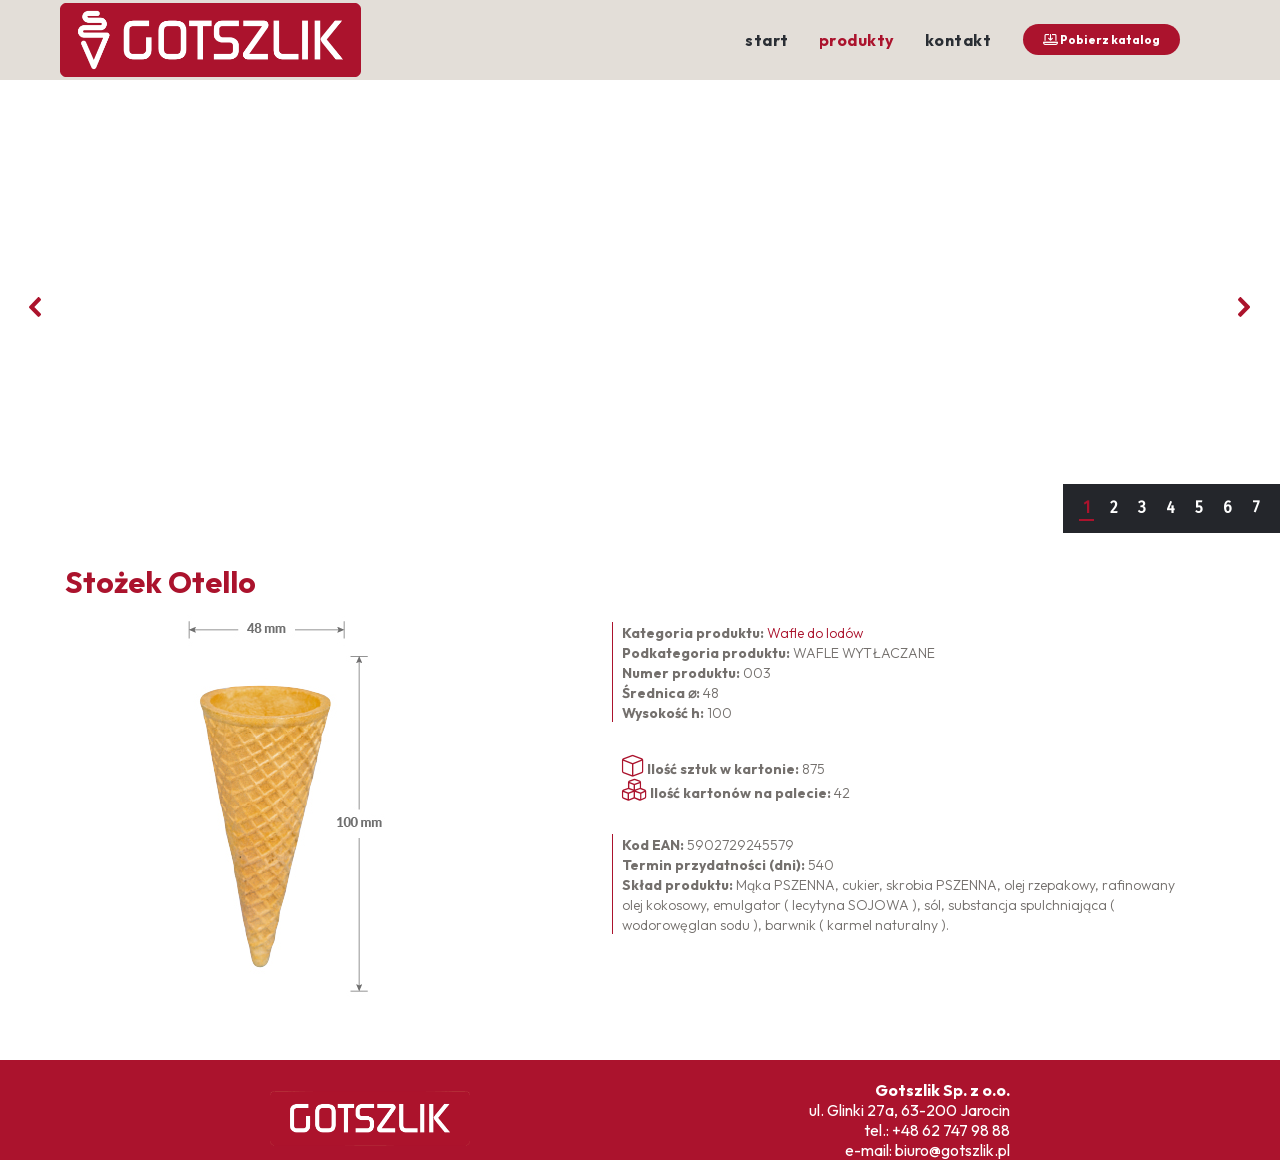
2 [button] (1114, 507)
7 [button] (1256, 507)
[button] (36, 307)
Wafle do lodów (815, 633)
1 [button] (1086, 507)
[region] (640, 306)
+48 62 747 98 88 (951, 1130)
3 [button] (1142, 507)
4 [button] (1170, 507)
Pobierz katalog (1101, 39)
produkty (857, 40)
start (767, 40)
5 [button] (1199, 507)
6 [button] (1227, 507)
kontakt (958, 40)
